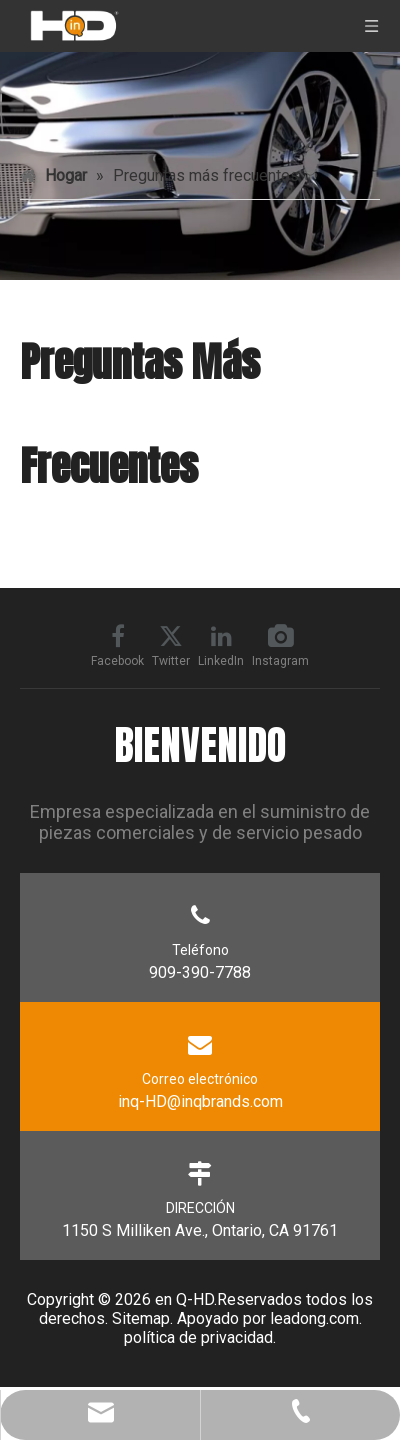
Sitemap (141, 1318)
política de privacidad (198, 1337)
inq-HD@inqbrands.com (200, 1101)
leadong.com (314, 1318)
